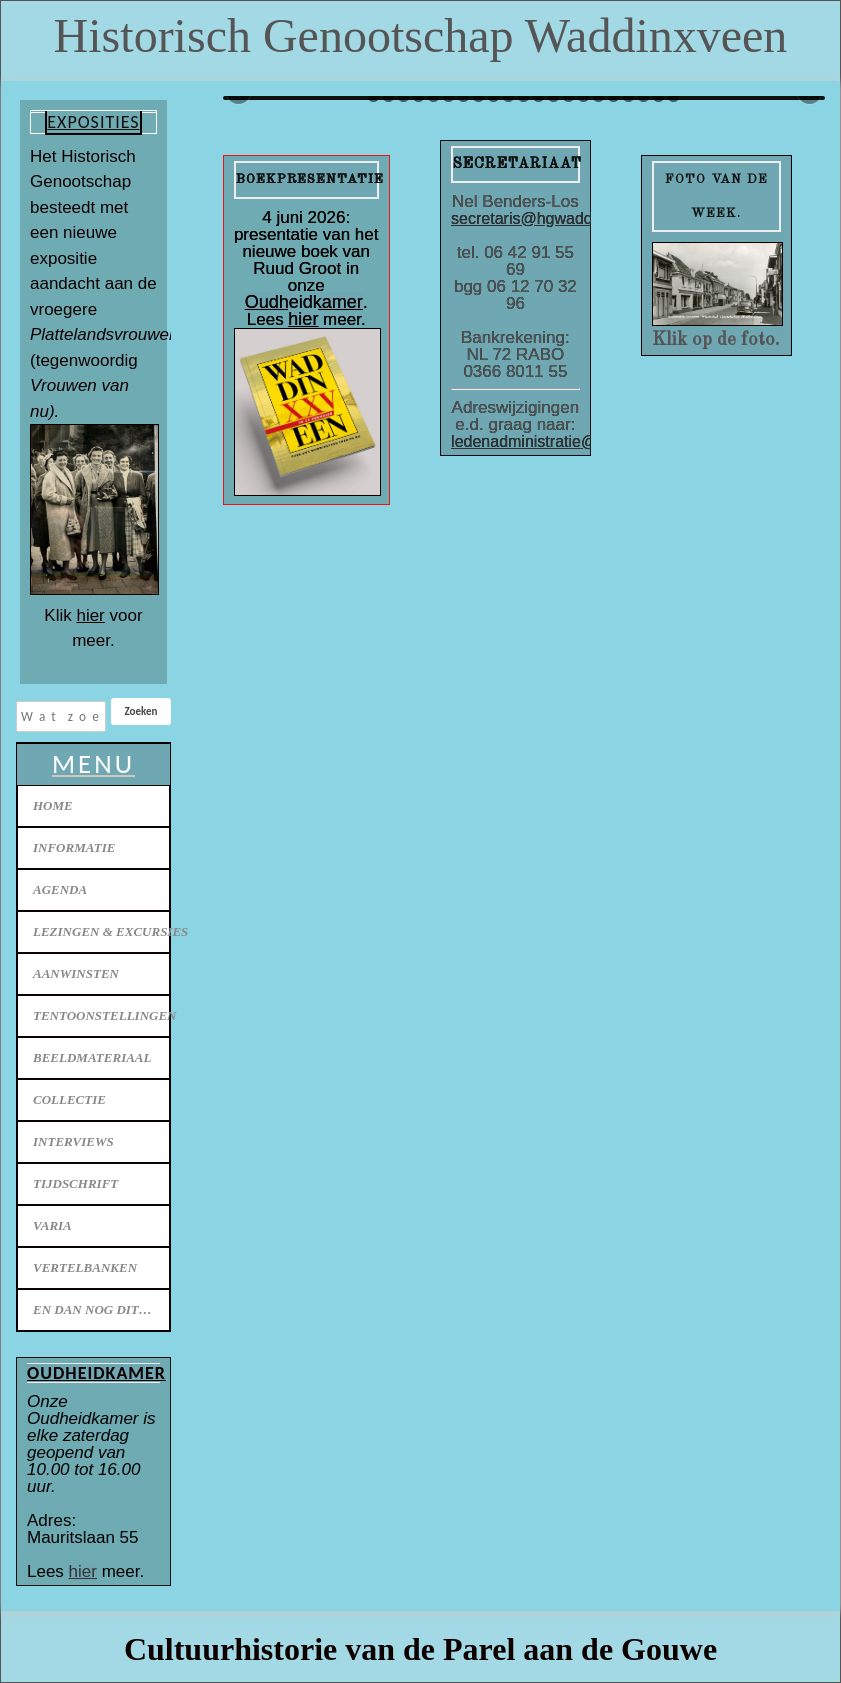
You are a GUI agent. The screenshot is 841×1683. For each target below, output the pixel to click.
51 (538, 96)
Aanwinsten (76, 973)
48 (493, 96)
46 (463, 96)
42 (403, 96)
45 (448, 96)
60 (673, 96)
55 (598, 96)
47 (478, 96)
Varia (52, 1225)
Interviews (73, 1141)
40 (373, 96)
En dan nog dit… (92, 1309)
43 (418, 96)
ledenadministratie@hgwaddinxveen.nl (588, 441)
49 (508, 96)
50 (523, 96)
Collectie (69, 1099)
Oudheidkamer (304, 302)
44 (433, 96)
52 (553, 96)
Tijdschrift (75, 1183)
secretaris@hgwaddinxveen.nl (558, 218)
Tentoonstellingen (101, 1015)
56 (613, 96)
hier (90, 615)
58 (643, 96)
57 (628, 96)
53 (568, 96)
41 (388, 96)
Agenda (60, 889)
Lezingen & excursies (101, 931)
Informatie (74, 847)
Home (53, 805)
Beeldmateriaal (92, 1057)
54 (583, 96)
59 (658, 96)
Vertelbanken (85, 1267)
